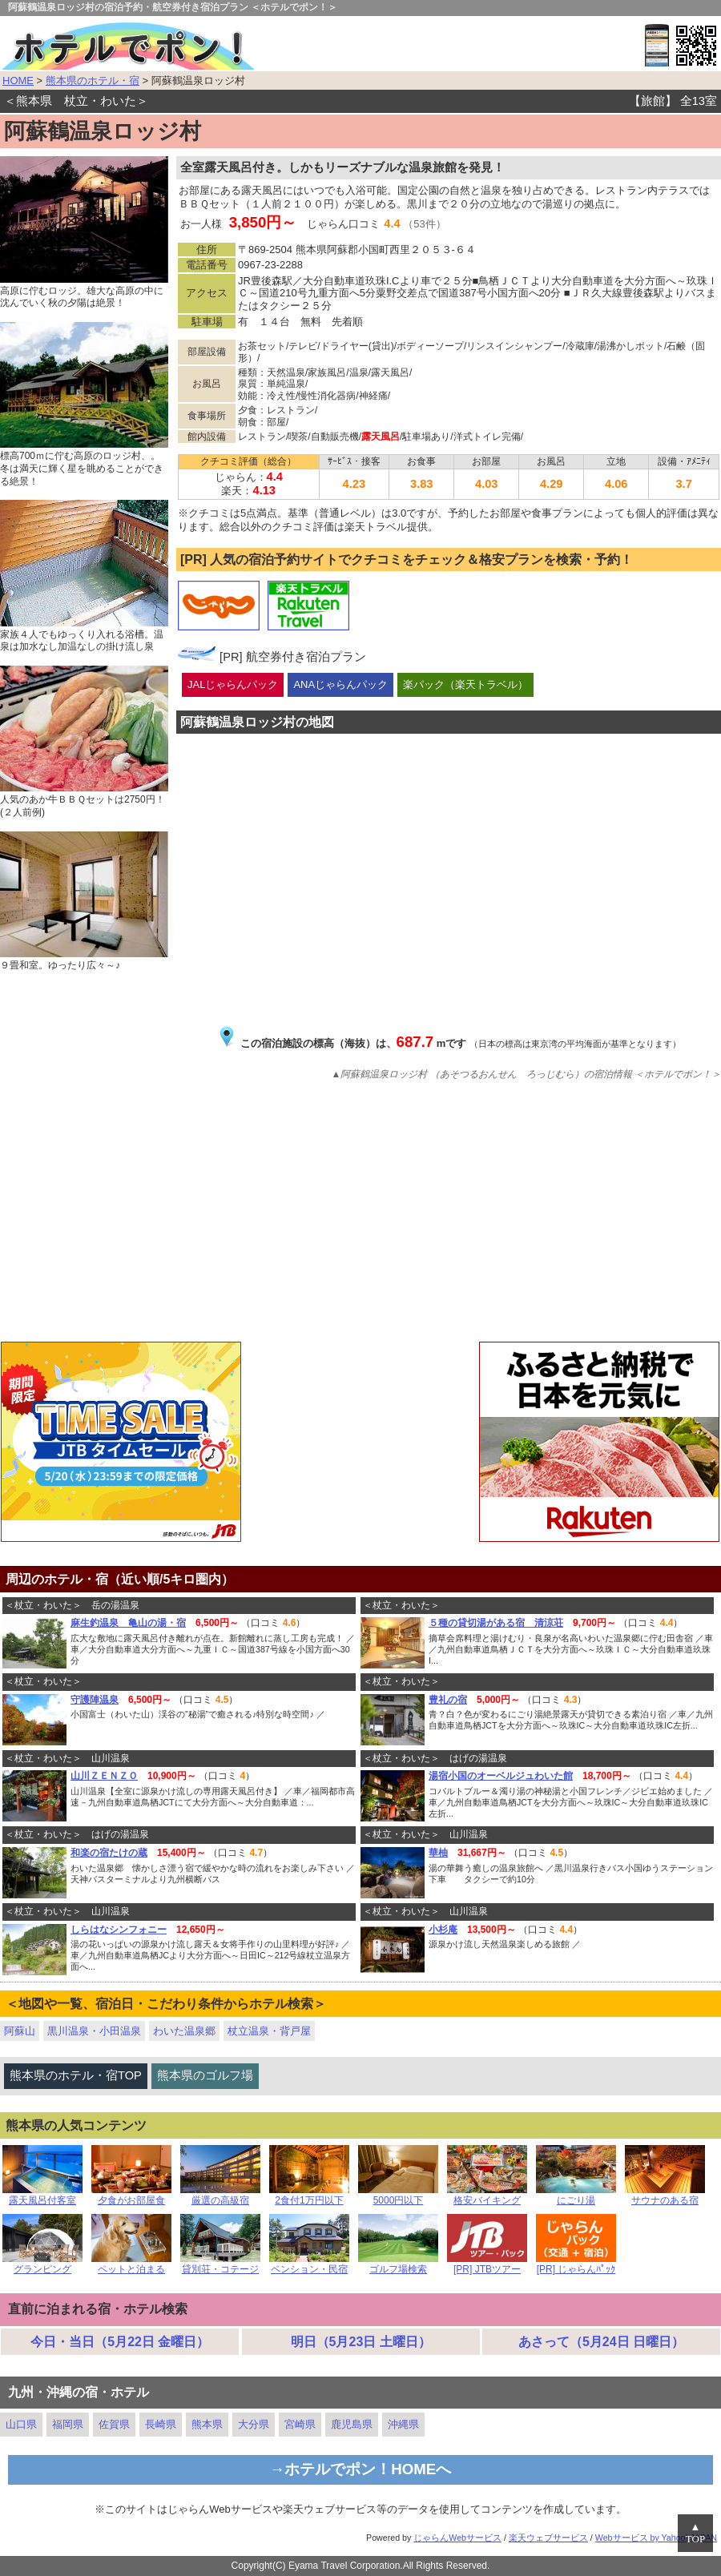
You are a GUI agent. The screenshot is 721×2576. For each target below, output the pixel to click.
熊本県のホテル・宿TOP (76, 2075)
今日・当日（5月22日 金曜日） (119, 2342)
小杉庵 (443, 1929)
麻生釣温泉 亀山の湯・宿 (128, 1622)
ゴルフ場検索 (398, 2265)
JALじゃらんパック (232, 684)
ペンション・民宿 (309, 2265)
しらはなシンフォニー (118, 1929)
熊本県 (207, 2424)
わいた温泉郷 (184, 2031)
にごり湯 (576, 2196)
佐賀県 (114, 2424)
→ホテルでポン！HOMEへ (361, 2469)
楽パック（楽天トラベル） (465, 684)
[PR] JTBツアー (487, 2265)
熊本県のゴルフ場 (205, 2075)
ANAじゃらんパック (340, 684)
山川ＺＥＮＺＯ (104, 1775)
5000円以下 (398, 2196)
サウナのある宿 (665, 2196)
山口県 (21, 2424)
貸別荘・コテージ (220, 2265)
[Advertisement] (360, 1213)
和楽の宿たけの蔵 (108, 1852)
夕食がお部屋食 (131, 2196)
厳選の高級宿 (220, 2196)
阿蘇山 (19, 2031)
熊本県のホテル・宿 (92, 80)
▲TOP (695, 2533)
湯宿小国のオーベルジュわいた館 (501, 1775)
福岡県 (67, 2424)
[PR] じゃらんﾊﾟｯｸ (576, 2265)
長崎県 (160, 2424)
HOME (18, 80)
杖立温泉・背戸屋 (269, 2031)
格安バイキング (487, 2196)
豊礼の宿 (448, 1699)
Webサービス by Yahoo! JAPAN (656, 2537)
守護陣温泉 (94, 1699)
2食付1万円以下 (309, 2196)
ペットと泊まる (131, 2265)
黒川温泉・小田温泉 (94, 2031)
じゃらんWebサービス (457, 2537)
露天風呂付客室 (42, 2196)
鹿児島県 (352, 2424)
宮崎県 (300, 2424)
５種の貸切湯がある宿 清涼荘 (496, 1622)
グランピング (42, 2265)
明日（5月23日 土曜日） (361, 2342)
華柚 (438, 1852)
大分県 (253, 2424)
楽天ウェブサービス (548, 2537)
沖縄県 (403, 2424)
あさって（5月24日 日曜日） (601, 2342)
